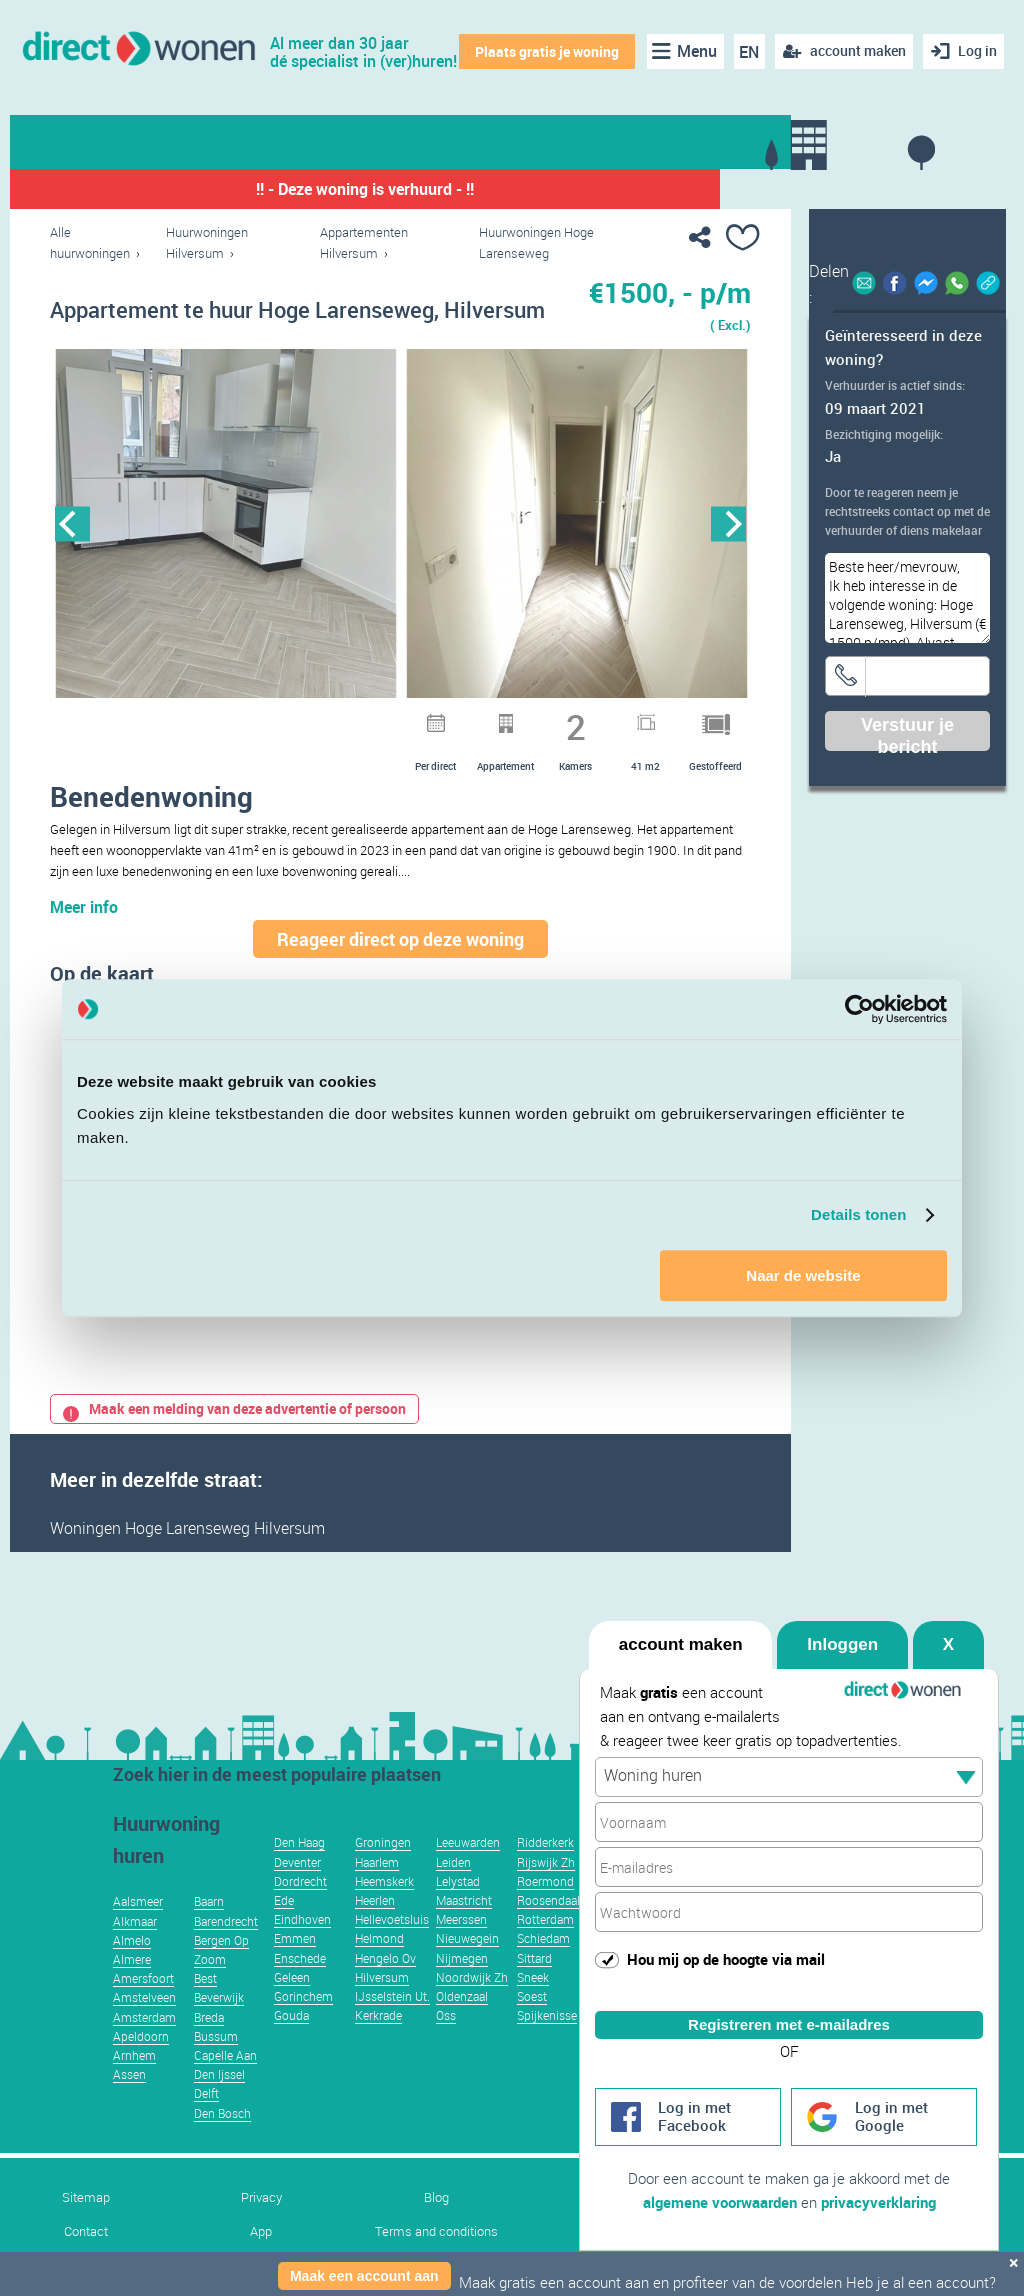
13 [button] (544, 719)
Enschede (300, 1988)
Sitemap (86, 2227)
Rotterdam (545, 1949)
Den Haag (299, 1872)
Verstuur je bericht (907, 733)
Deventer (297, 1892)
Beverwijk (219, 2027)
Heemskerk (384, 1911)
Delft (206, 2123)
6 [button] (362, 719)
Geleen (292, 2007)
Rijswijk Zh (546, 1892)
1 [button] (232, 719)
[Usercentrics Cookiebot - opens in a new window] (859, 1009)
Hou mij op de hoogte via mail (726, 1941)
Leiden (453, 1892)
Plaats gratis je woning (545, 51)
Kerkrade (378, 2045)
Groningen (383, 1872)
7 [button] (388, 719)
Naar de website (803, 1275)
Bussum (216, 2066)
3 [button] (284, 719)
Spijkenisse (547, 2045)
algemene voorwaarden (720, 2202)
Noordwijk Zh (472, 2007)
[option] (225, 524)
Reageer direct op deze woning (400, 969)
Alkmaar (135, 1951)
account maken (681, 1626)
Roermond (545, 1911)
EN (747, 52)
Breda (209, 2047)
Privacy (261, 2227)
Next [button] (728, 524)
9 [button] (440, 719)
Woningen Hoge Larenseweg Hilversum (187, 1558)
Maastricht (464, 1930)
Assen (129, 2104)
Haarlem (377, 1892)
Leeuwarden (468, 1872)
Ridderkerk (545, 1872)
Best (205, 2008)
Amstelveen (144, 2027)
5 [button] (336, 719)
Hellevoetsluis (392, 1949)
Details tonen (858, 1214)
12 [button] (518, 719)
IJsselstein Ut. (392, 2026)
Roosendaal (548, 1930)
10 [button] (466, 719)
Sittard (534, 1988)
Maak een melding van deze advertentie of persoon (234, 1438)
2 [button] (258, 719)
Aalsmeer (138, 1931)
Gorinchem (303, 2026)
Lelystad (458, 1911)
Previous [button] (72, 524)
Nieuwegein (467, 1968)
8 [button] (414, 719)
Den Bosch (222, 2143)
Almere (132, 1989)
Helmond (379, 1968)
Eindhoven (302, 1949)
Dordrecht (300, 1911)
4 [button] (310, 719)
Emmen (295, 1968)
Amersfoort (143, 2008)
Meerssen (461, 1949)
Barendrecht (226, 1951)
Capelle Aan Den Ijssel (225, 2094)
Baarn (209, 1931)
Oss (446, 2045)
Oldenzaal (462, 2026)
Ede (284, 1930)
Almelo (132, 1970)
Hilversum (382, 2007)
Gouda (291, 2045)
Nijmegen (462, 1988)
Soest (532, 2026)
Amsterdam (144, 2047)
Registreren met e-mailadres (789, 2006)
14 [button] (570, 719)
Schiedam (543, 1968)
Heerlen (375, 1930)
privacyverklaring (878, 2202)
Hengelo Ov (385, 1988)
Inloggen (842, 1626)
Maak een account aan (364, 2276)
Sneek (533, 2007)
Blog (436, 2227)
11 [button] (492, 719)
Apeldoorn (141, 2066)
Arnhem (134, 2085)
